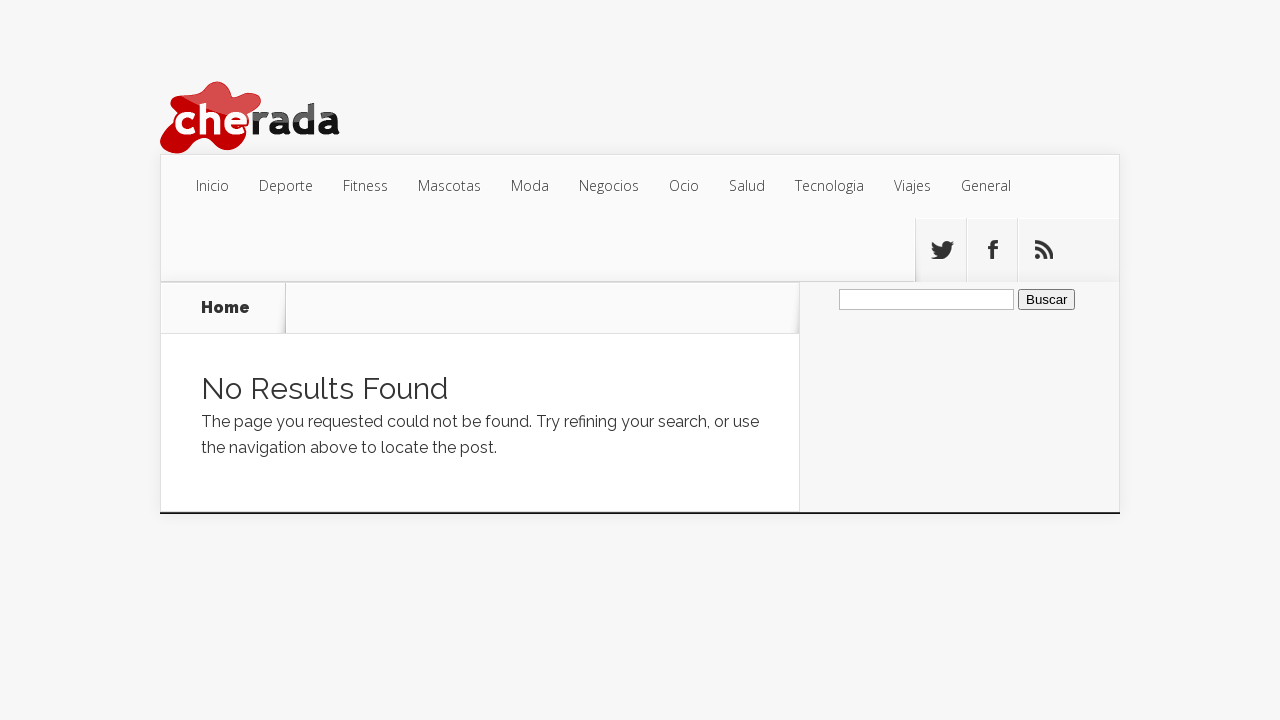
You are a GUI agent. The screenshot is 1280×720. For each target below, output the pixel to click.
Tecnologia (829, 185)
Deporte (286, 185)
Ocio (684, 185)
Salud (747, 185)
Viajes (912, 185)
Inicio (212, 185)
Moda (530, 185)
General (986, 185)
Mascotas (449, 185)
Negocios (609, 185)
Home (225, 308)
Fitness (365, 185)
